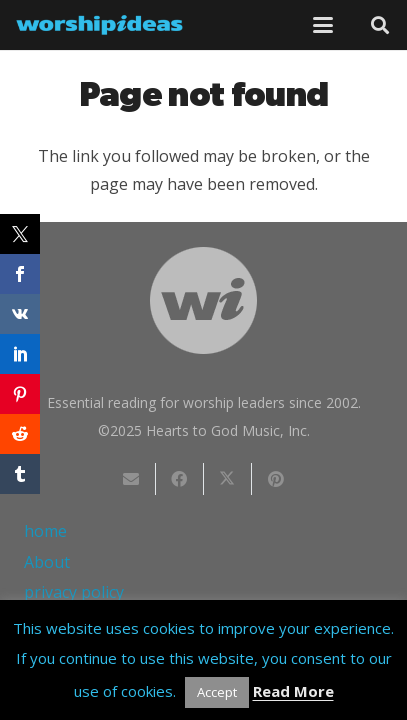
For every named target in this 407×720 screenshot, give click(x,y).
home (45, 531)
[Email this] (132, 479)
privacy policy (74, 592)
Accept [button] (217, 692)
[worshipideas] (99, 25)
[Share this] (180, 479)
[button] (323, 25)
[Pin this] (276, 479)
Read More (293, 691)
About (47, 562)
